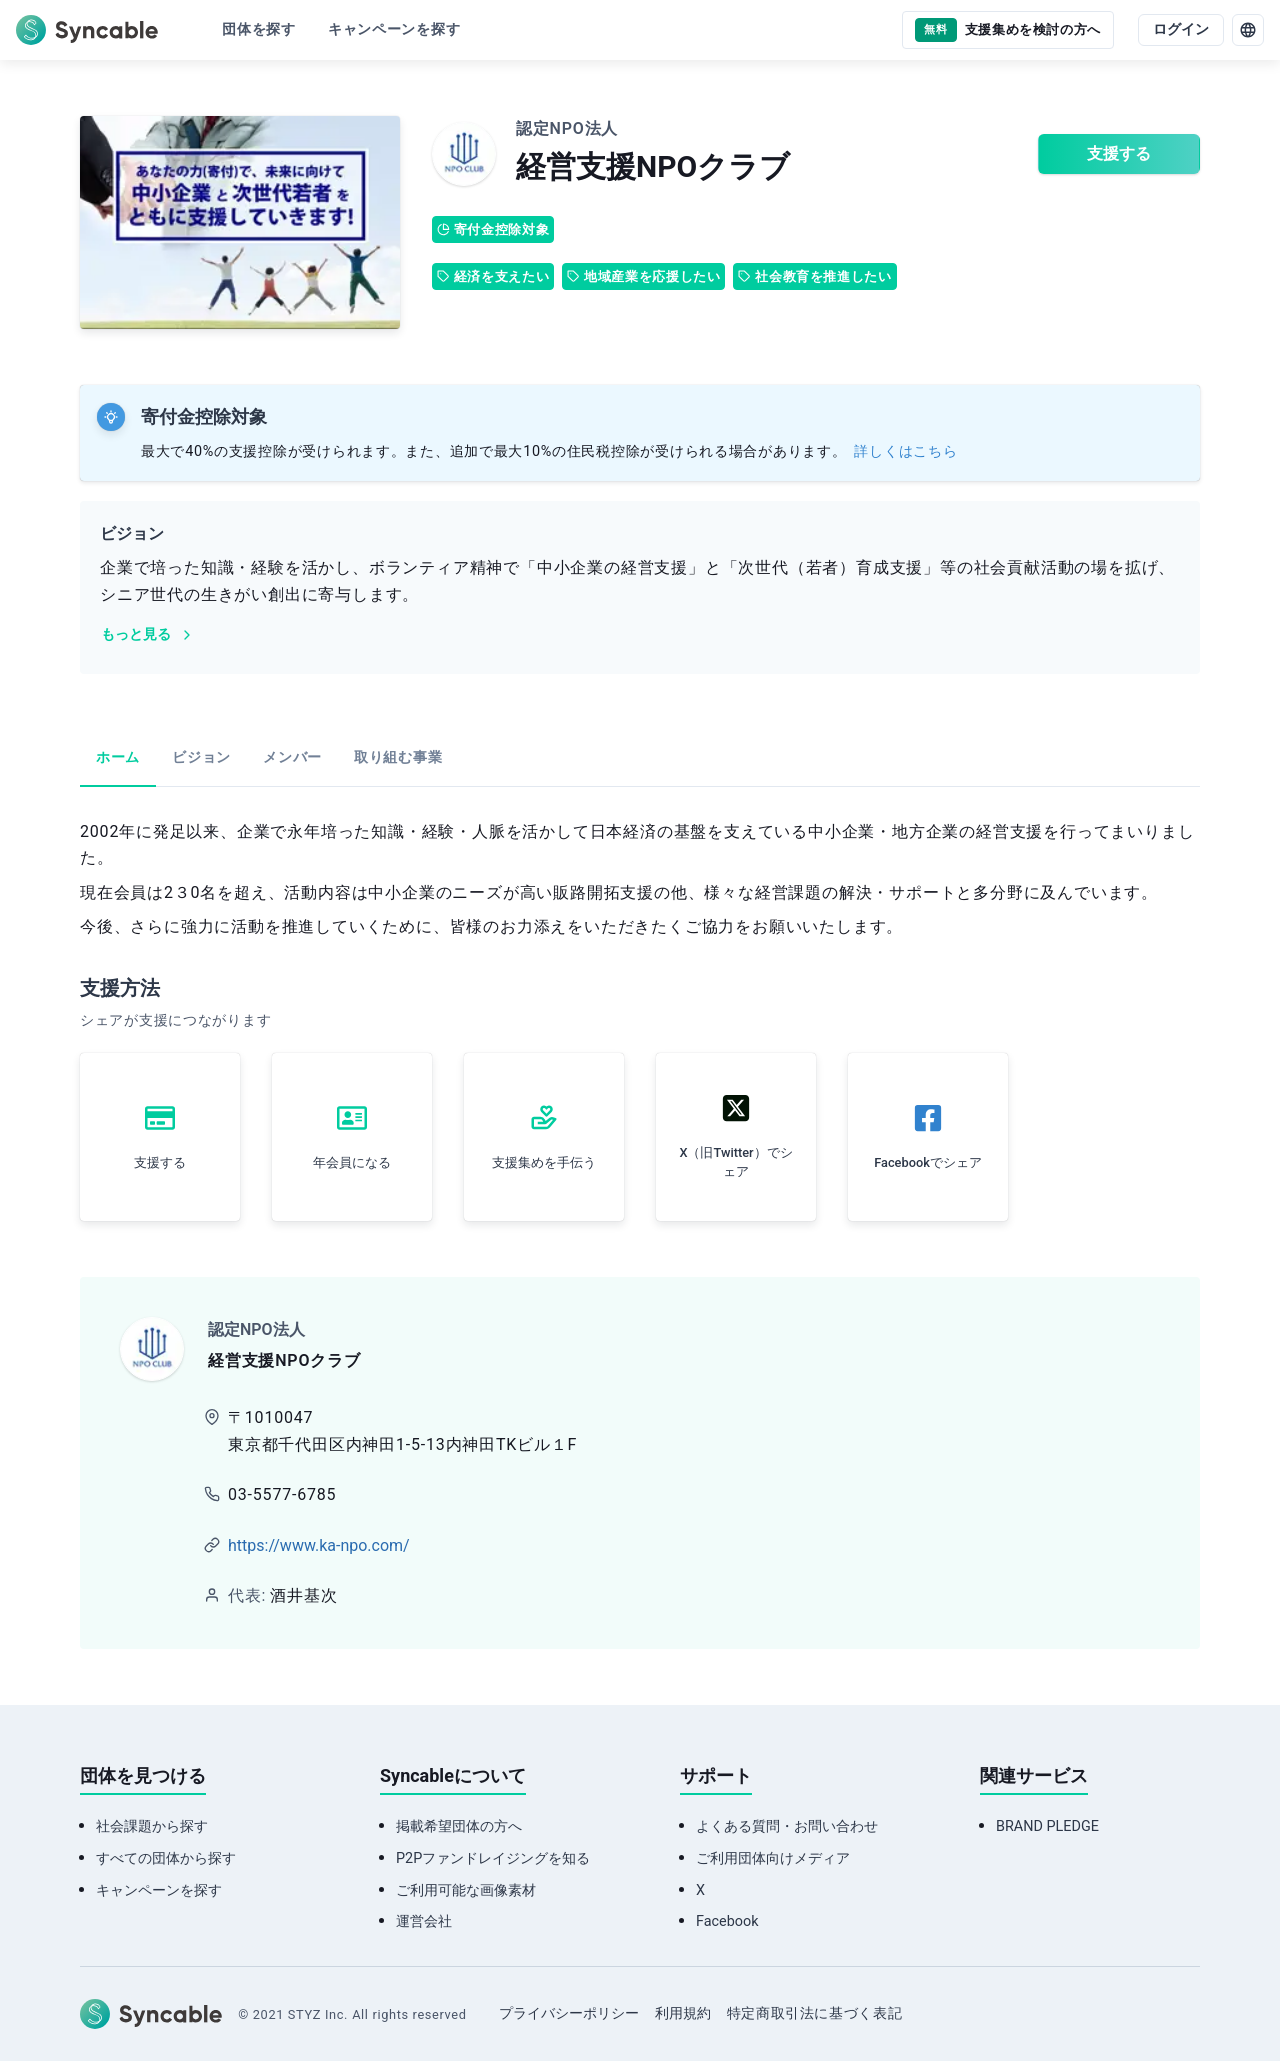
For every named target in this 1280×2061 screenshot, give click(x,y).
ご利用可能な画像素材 (466, 1890)
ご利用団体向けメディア (773, 1858)
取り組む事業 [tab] (398, 757)
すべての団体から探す (166, 1858)
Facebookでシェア (928, 1162)
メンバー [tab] (292, 757)
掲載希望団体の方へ (459, 1826)
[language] (1248, 30)
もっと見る (148, 634)
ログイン (1181, 29)
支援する (1119, 153)
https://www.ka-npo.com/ (319, 1545)
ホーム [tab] (118, 757)
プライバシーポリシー (569, 2013)
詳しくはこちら (905, 451)
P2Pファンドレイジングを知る (493, 1858)
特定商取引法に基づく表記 (815, 2013)
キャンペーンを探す (159, 1890)
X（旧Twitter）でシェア (735, 1162)
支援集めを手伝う (544, 1162)
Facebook (727, 1921)
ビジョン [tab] (201, 757)
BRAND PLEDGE (1047, 1826)
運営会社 (424, 1921)
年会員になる (352, 1162)
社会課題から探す (152, 1826)
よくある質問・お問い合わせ (787, 1826)
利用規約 (683, 2013)
